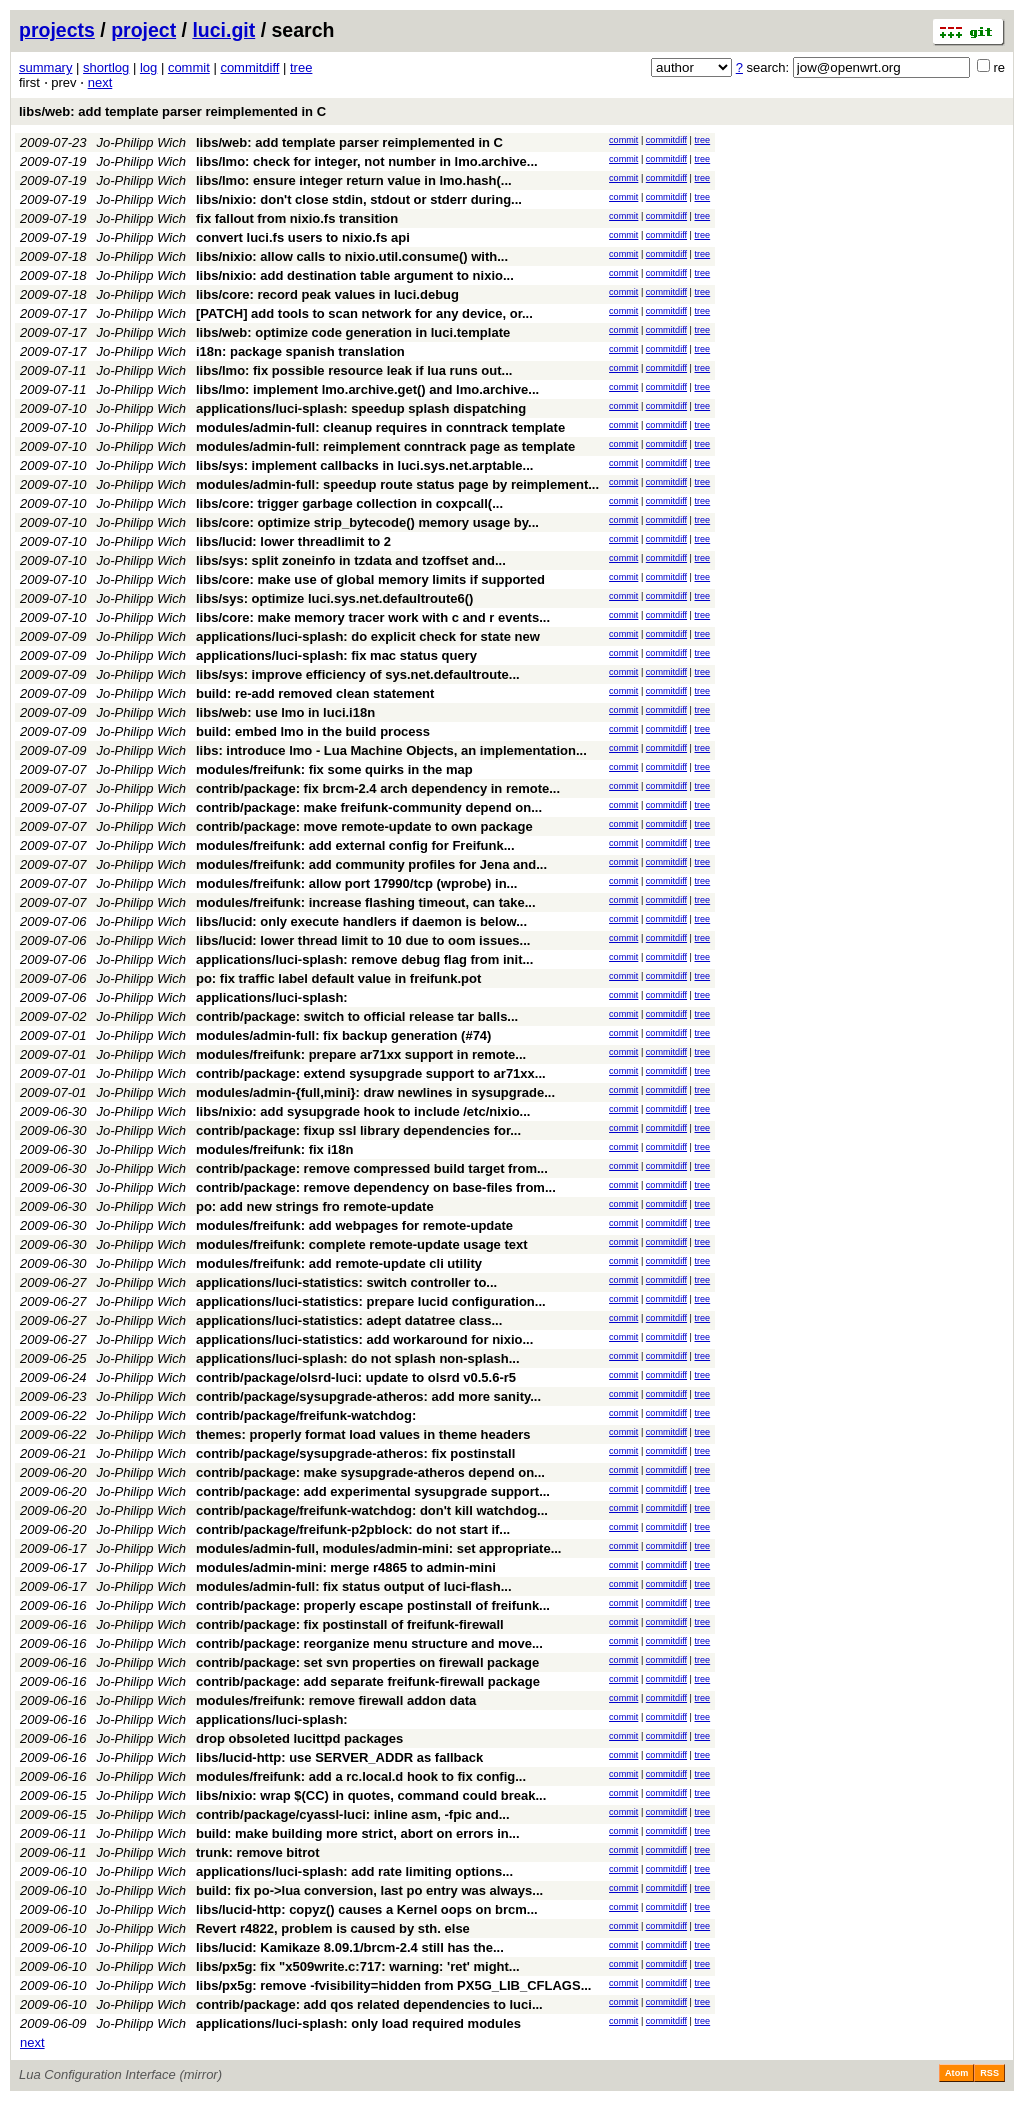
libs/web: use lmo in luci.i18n (285, 712)
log (148, 67)
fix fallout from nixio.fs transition (297, 218)
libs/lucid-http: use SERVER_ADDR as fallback (339, 1757)
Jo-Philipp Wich (141, 142)
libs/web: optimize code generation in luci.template (353, 332)
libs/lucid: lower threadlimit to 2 (293, 541)
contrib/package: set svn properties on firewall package (367, 1662)
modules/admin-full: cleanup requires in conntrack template (380, 427)
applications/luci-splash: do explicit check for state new (368, 636)
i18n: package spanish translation (300, 351)
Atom (956, 2073)
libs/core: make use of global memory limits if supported (370, 579)
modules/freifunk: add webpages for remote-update (354, 1225)
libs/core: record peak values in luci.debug (327, 294)
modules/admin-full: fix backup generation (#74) (343, 1035)
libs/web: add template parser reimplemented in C (172, 111)
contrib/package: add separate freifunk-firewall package (368, 1681)
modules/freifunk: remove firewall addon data (336, 1700)
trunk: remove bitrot (258, 1852)
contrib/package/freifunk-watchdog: (306, 1415)
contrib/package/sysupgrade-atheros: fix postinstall (355, 1453)
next (100, 82)
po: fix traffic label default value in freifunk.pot (338, 978)
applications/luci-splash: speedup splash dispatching (361, 408)
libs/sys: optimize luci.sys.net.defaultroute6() (334, 598)
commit (189, 67)
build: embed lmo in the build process (313, 731)
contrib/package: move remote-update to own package (364, 826)
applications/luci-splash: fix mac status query (336, 655)
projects (57, 30)
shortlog (106, 67)
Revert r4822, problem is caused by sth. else (333, 1928)
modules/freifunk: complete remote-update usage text (362, 1244)
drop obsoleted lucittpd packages (299, 1738)
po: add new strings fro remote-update (315, 1206)
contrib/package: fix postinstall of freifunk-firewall (350, 1624)
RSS (989, 2073)
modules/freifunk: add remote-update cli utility (339, 1263)
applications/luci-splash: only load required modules (358, 2023)
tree (301, 67)
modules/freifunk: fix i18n (274, 1149)
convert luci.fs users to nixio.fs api (303, 237)
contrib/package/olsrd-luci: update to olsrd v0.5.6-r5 (356, 1377)
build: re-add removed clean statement (315, 693)
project (143, 30)
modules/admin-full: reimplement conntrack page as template (385, 446)
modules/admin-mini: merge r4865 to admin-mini (346, 1567)
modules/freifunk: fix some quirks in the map (334, 769)
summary (45, 67)
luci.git (223, 30)
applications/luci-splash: (272, 997)
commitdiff (249, 67)
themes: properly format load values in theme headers (363, 1434)
